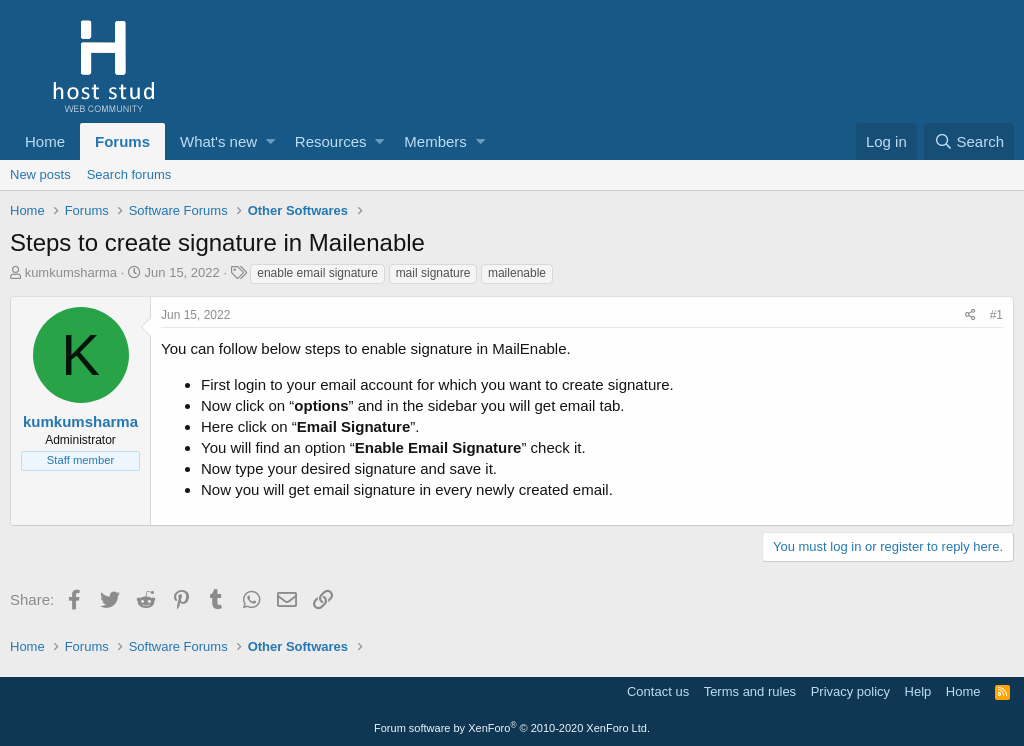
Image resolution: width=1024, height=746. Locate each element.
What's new (218, 141)
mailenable (517, 273)
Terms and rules (750, 691)
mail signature (433, 273)
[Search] (969, 141)
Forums (122, 141)
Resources (331, 141)
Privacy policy (850, 691)
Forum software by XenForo (512, 728)
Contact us (658, 691)
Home (45, 141)
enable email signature (317, 273)
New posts (40, 174)
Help (918, 691)
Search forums (129, 174)
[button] (270, 141)
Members (435, 141)
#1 (996, 315)
